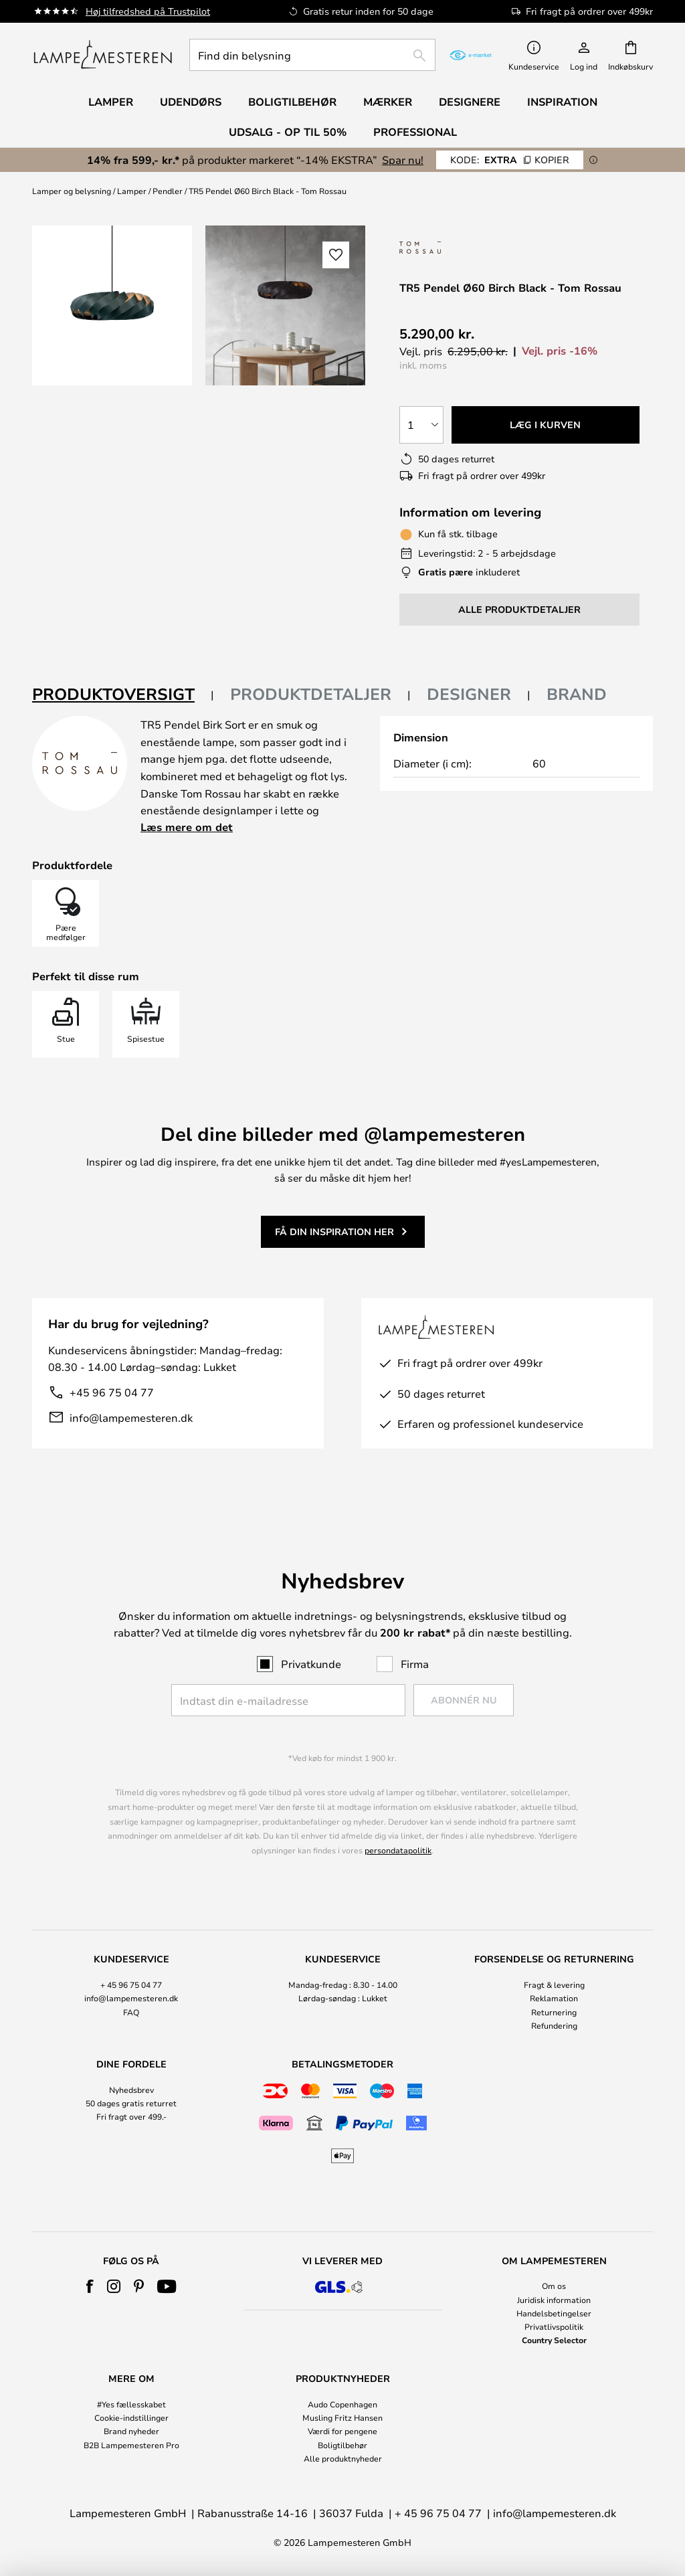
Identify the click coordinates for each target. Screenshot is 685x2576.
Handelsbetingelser (553, 2313)
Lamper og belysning (71, 190)
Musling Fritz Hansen (342, 2417)
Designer (469, 693)
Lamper (131, 190)
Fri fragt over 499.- (131, 2116)
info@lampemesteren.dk (131, 1417)
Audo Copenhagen (342, 2404)
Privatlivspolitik (553, 2326)
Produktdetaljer (310, 693)
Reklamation (554, 1998)
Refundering (554, 2025)
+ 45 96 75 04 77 (131, 1984)
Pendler (168, 190)
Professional (415, 131)
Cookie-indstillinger (131, 2417)
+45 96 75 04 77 (112, 1392)
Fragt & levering (554, 1984)
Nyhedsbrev (131, 2089)
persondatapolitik (398, 1850)
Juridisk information (554, 2299)
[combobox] (312, 54)
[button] (335, 255)
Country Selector (554, 2339)
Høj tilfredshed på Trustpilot (148, 11)
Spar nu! (402, 160)
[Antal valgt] (421, 425)
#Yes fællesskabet (131, 2404)
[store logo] (102, 55)
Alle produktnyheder (343, 2458)
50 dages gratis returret (131, 2103)
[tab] (123, 694)
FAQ (131, 2012)
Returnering (554, 2012)
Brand (577, 693)
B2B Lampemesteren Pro (131, 2445)
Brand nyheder (131, 2430)
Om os (554, 2285)
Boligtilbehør (342, 2445)
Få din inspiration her (334, 1231)
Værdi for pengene (342, 2430)
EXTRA (509, 159)
